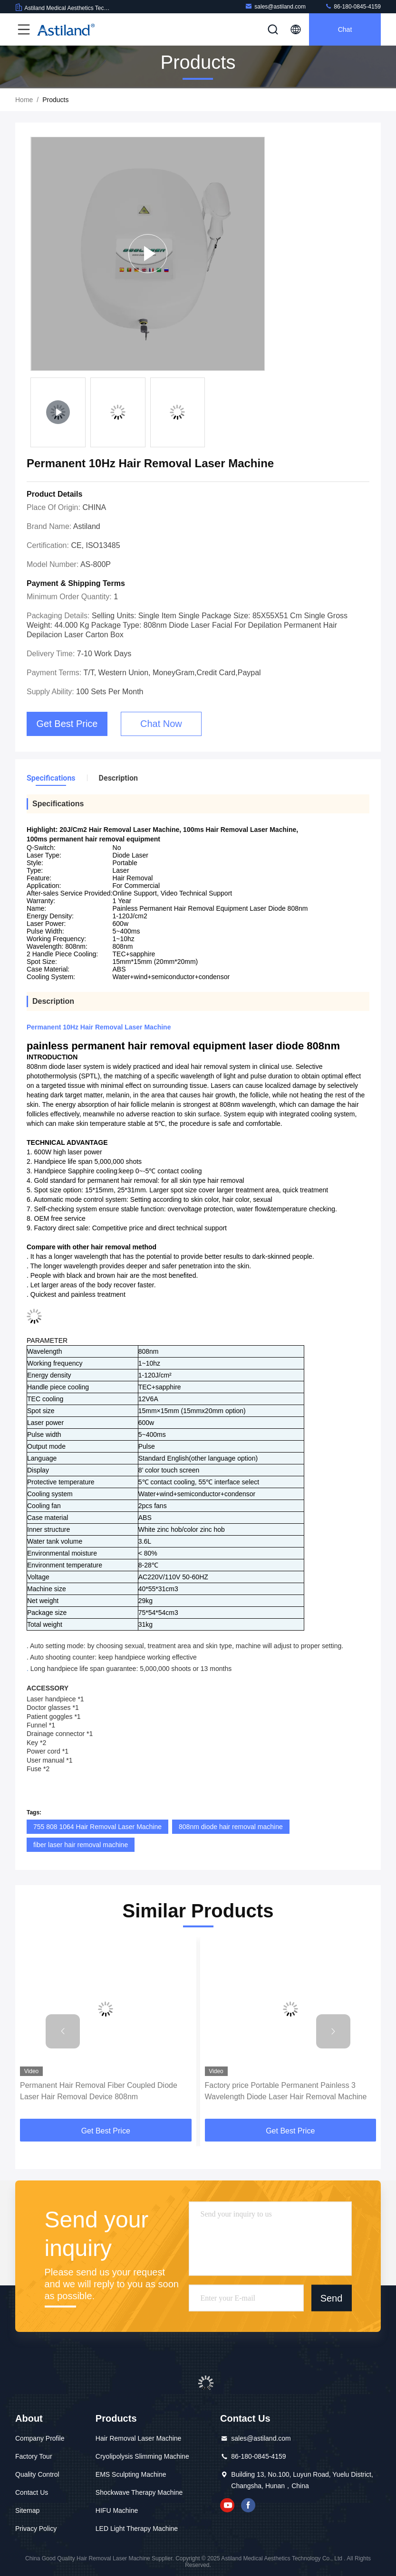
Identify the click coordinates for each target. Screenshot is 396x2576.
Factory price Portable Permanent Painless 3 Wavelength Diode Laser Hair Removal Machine (286, 2091)
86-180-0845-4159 (353, 6)
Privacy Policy (36, 2528)
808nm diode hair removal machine (231, 1827)
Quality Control (37, 2474)
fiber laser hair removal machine (80, 1845)
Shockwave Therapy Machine (139, 2492)
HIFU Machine (117, 2510)
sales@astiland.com (275, 6)
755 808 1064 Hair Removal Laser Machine (97, 1827)
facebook (248, 2505)
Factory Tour (33, 2456)
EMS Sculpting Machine (131, 2474)
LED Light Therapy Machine (137, 2528)
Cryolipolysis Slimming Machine (142, 2456)
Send (331, 2298)
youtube (227, 2505)
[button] (63, 2031)
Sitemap (27, 2510)
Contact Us (31, 2492)
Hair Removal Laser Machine (139, 2438)
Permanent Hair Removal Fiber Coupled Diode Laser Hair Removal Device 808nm (98, 2091)
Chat (345, 29)
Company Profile (40, 2438)
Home (24, 100)
